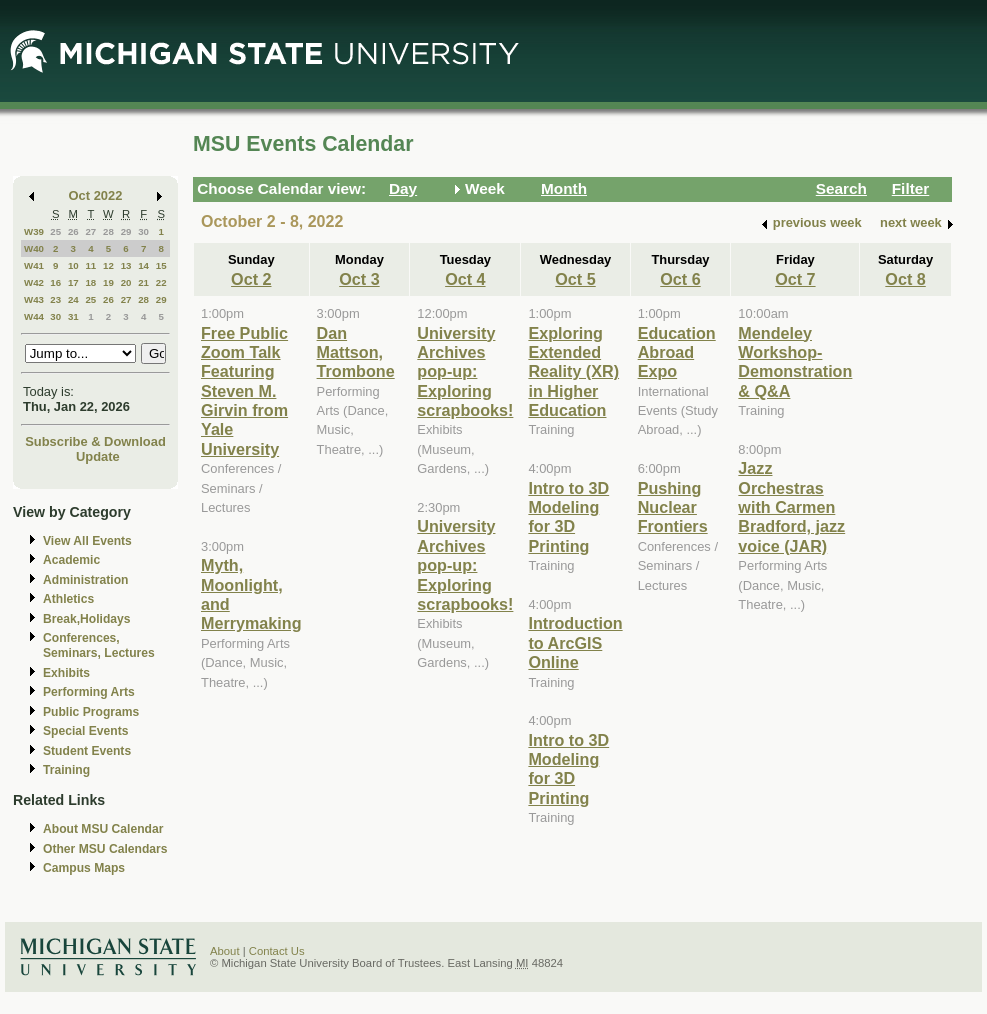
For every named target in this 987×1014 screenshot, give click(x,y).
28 (108, 231)
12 (108, 265)
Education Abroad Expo (677, 352)
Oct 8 (905, 279)
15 (161, 265)
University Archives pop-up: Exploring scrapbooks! (465, 372)
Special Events (85, 731)
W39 (34, 231)
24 (73, 299)
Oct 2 (251, 279)
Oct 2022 (96, 195)
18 (90, 282)
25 (55, 231)
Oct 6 (680, 279)
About (225, 951)
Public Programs (91, 712)
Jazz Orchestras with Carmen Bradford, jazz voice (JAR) (791, 507)
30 (143, 231)
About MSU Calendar (103, 829)
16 (55, 282)
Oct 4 (465, 279)
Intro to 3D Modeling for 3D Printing (568, 517)
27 (90, 231)
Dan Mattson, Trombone (356, 352)
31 (73, 316)
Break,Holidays (87, 619)
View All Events (87, 541)
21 (143, 282)
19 (108, 282)
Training (66, 770)
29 (126, 231)
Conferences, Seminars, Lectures (99, 645)
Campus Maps (84, 868)
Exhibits (66, 673)
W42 (34, 282)
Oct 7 (795, 279)
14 (143, 265)
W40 (34, 248)
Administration (85, 580)
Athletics (68, 599)
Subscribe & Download (95, 441)
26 (73, 231)
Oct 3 (359, 279)
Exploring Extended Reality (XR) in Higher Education (573, 372)
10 (73, 265)
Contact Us (277, 951)
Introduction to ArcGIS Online (575, 642)
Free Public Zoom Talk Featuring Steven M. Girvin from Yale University (244, 391)
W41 (34, 265)
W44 (34, 316)
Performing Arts (89, 692)
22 (161, 282)
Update (98, 456)
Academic (71, 560)
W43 (34, 299)
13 (126, 265)
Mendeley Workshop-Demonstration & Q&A (795, 362)
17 (73, 282)
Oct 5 (575, 279)
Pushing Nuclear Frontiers (673, 507)
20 (126, 282)
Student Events (87, 751)
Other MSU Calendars (105, 849)
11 (90, 265)
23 (55, 299)
